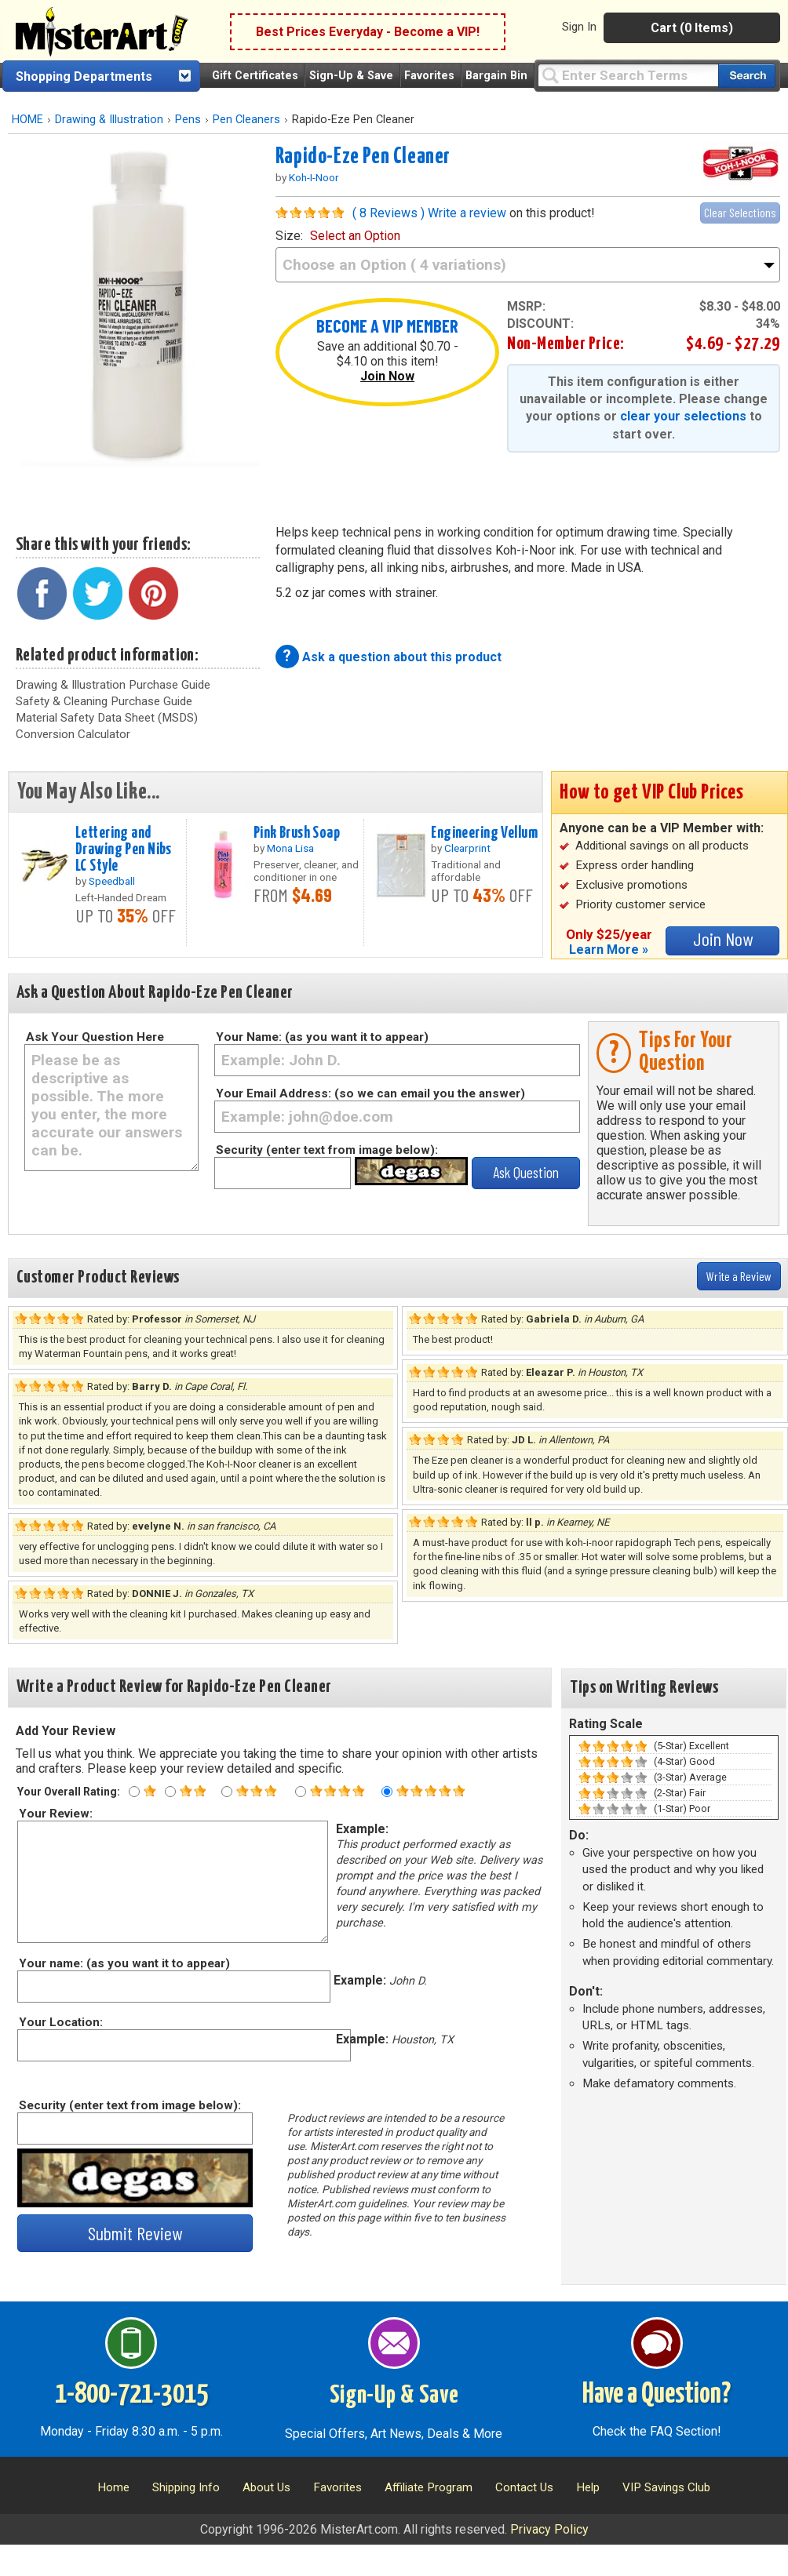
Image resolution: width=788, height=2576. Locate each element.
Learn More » (608, 949)
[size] (527, 264)
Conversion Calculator (73, 734)
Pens (188, 119)
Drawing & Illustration (109, 119)
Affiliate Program (428, 2487)
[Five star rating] (387, 1791)
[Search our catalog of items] (746, 76)
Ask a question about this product (402, 656)
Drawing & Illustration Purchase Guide (113, 685)
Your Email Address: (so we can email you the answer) (370, 1093)
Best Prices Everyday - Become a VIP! (368, 31)
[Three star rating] (227, 1791)
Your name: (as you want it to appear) (123, 1963)
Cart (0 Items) (692, 27)
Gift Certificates (255, 75)
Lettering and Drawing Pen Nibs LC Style (123, 849)
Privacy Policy (549, 2529)
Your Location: (60, 2022)
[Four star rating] (301, 1791)
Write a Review (739, 1275)
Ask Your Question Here (95, 1037)
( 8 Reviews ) (388, 213)
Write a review (467, 213)
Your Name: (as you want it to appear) (322, 1037)
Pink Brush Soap (297, 833)
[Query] (628, 75)
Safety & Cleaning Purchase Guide (104, 701)
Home (113, 2487)
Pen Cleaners (246, 119)
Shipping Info (186, 2487)
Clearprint (467, 848)
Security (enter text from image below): (327, 1150)
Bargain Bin (496, 75)
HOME (27, 119)
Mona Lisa (290, 848)
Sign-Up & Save (351, 75)
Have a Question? (656, 2395)
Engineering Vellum (484, 833)
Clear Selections (740, 212)
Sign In (579, 27)
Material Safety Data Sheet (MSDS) (107, 718)
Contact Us (524, 2487)
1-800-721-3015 (131, 2395)
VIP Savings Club (666, 2487)
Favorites (429, 75)
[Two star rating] (170, 1791)
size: (337, 235)
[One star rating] (134, 1791)
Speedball (112, 881)
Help (588, 2487)
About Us (266, 2487)
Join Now (387, 376)
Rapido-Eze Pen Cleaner (363, 157)
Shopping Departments (84, 76)
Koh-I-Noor (314, 177)
